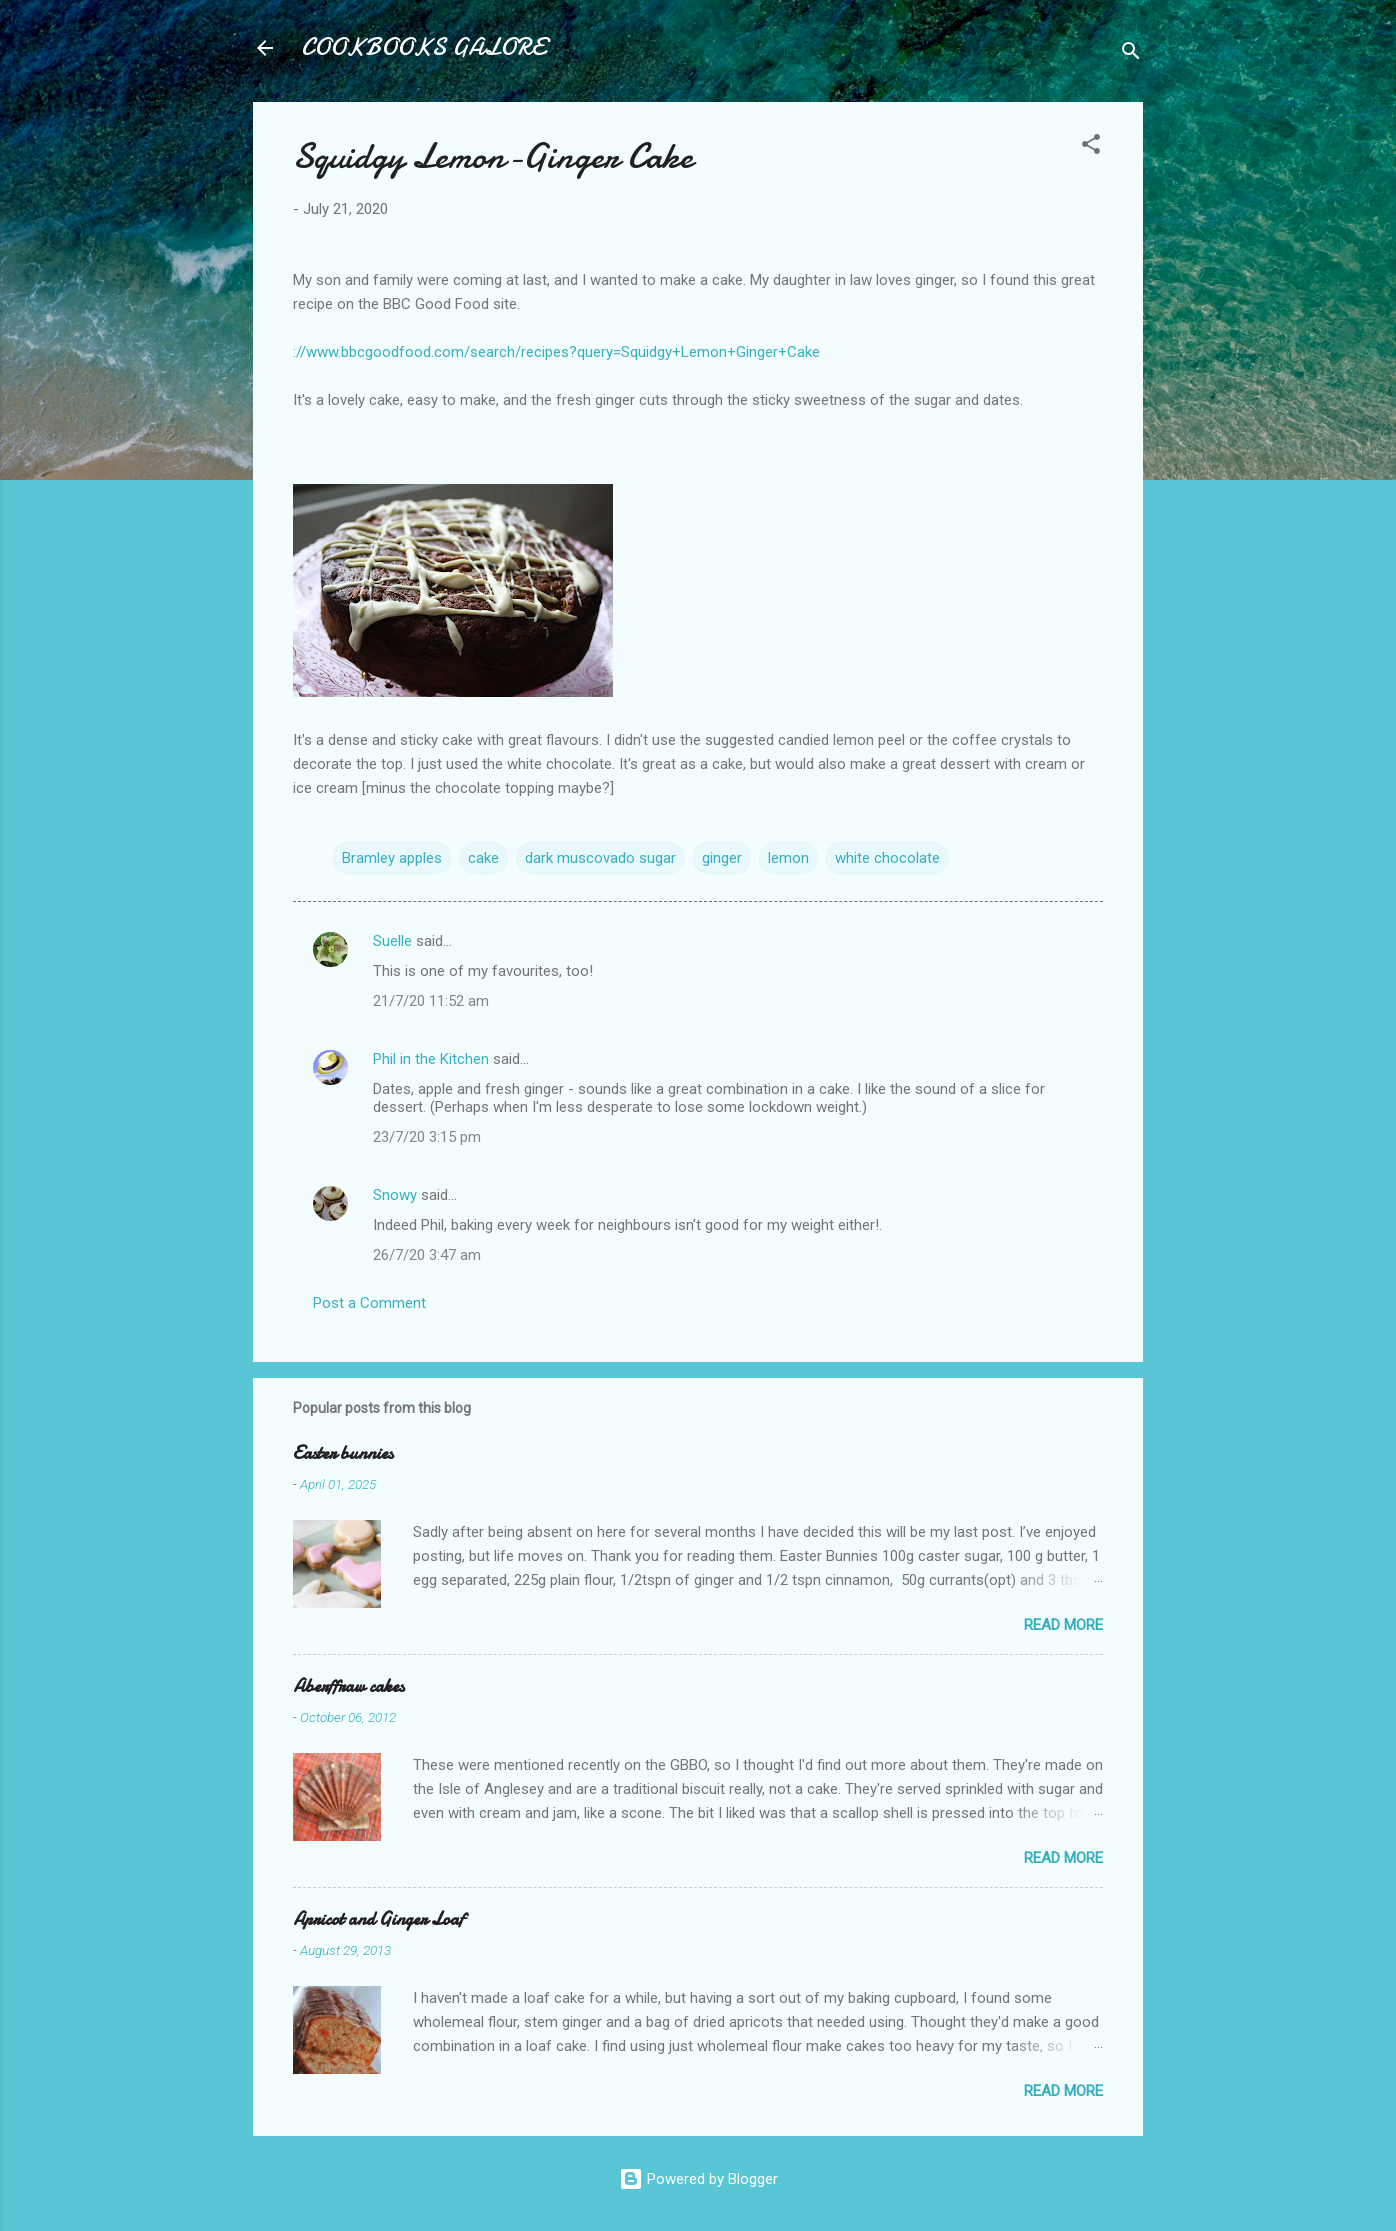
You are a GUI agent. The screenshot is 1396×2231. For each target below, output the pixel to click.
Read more (1063, 1625)
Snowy (395, 1195)
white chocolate (887, 858)
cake (483, 858)
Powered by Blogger (698, 2179)
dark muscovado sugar (600, 858)
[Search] (1131, 54)
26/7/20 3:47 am (427, 1255)
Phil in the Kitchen (431, 1059)
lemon (788, 858)
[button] (1091, 147)
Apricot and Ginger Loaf (378, 1919)
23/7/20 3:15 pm (427, 1137)
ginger (722, 858)
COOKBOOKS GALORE (423, 47)
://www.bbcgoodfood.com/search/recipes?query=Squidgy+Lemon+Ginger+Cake (556, 352)
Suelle (392, 941)
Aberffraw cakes (348, 1686)
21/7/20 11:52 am (431, 1001)
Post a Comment (369, 1303)
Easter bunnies (343, 1453)
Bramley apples (392, 858)
